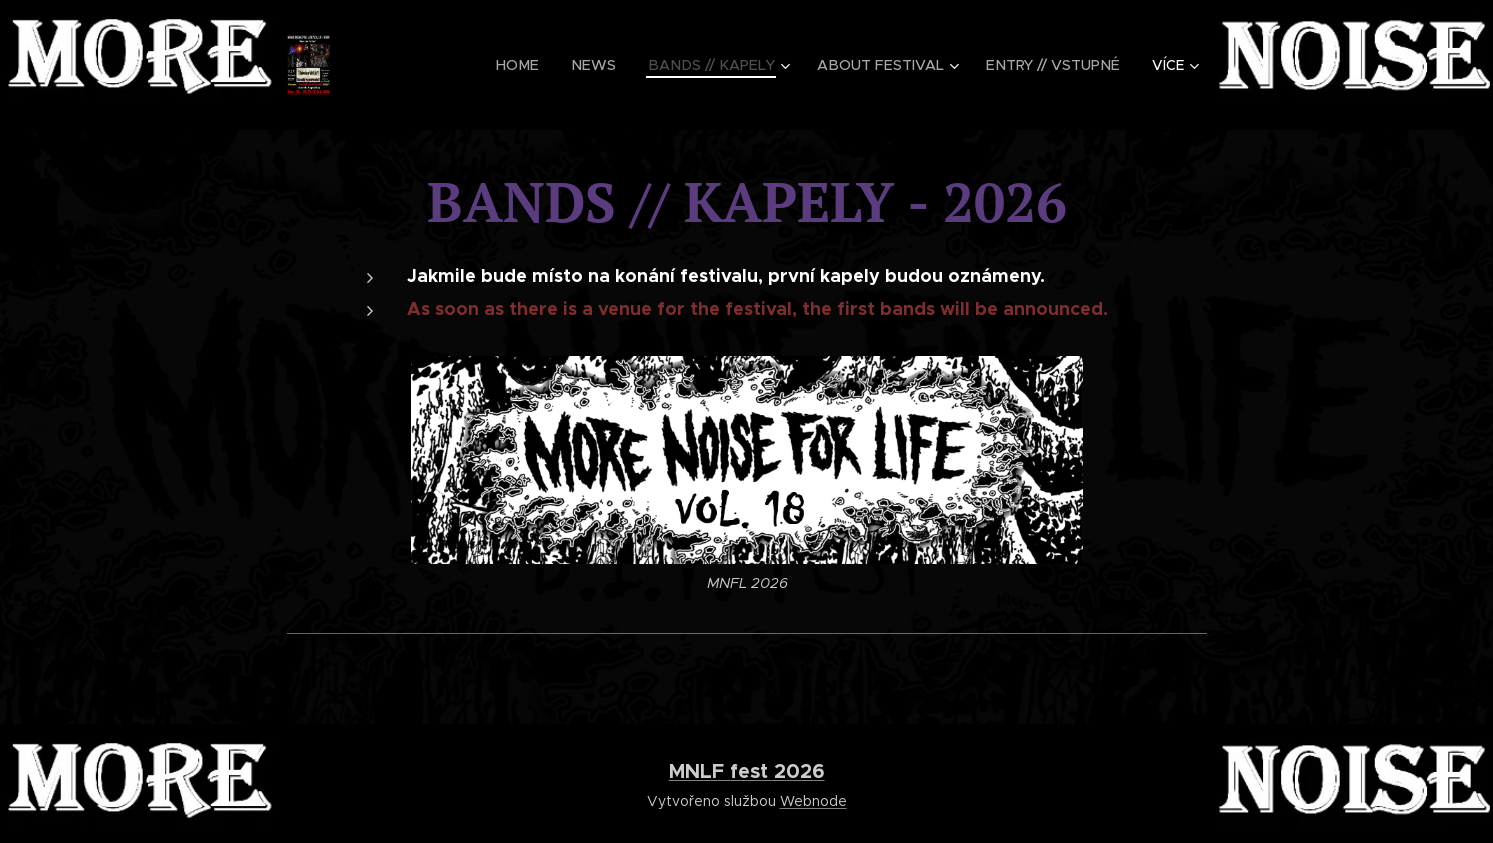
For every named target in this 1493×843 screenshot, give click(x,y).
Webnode (813, 801)
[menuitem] (437, 65)
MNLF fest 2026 (747, 771)
